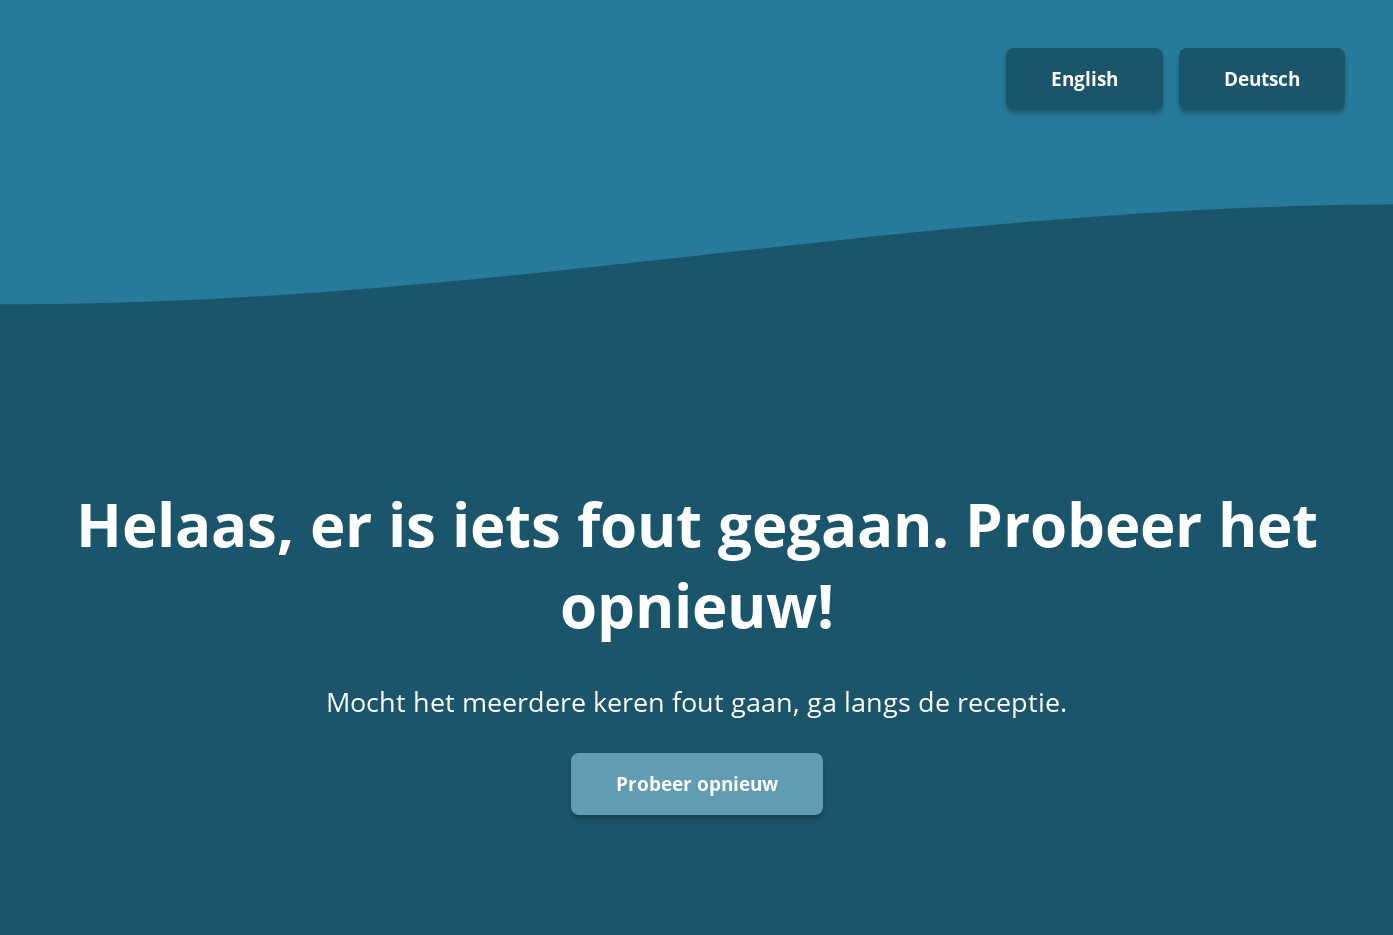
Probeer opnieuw (697, 783)
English (1084, 78)
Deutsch (1262, 78)
